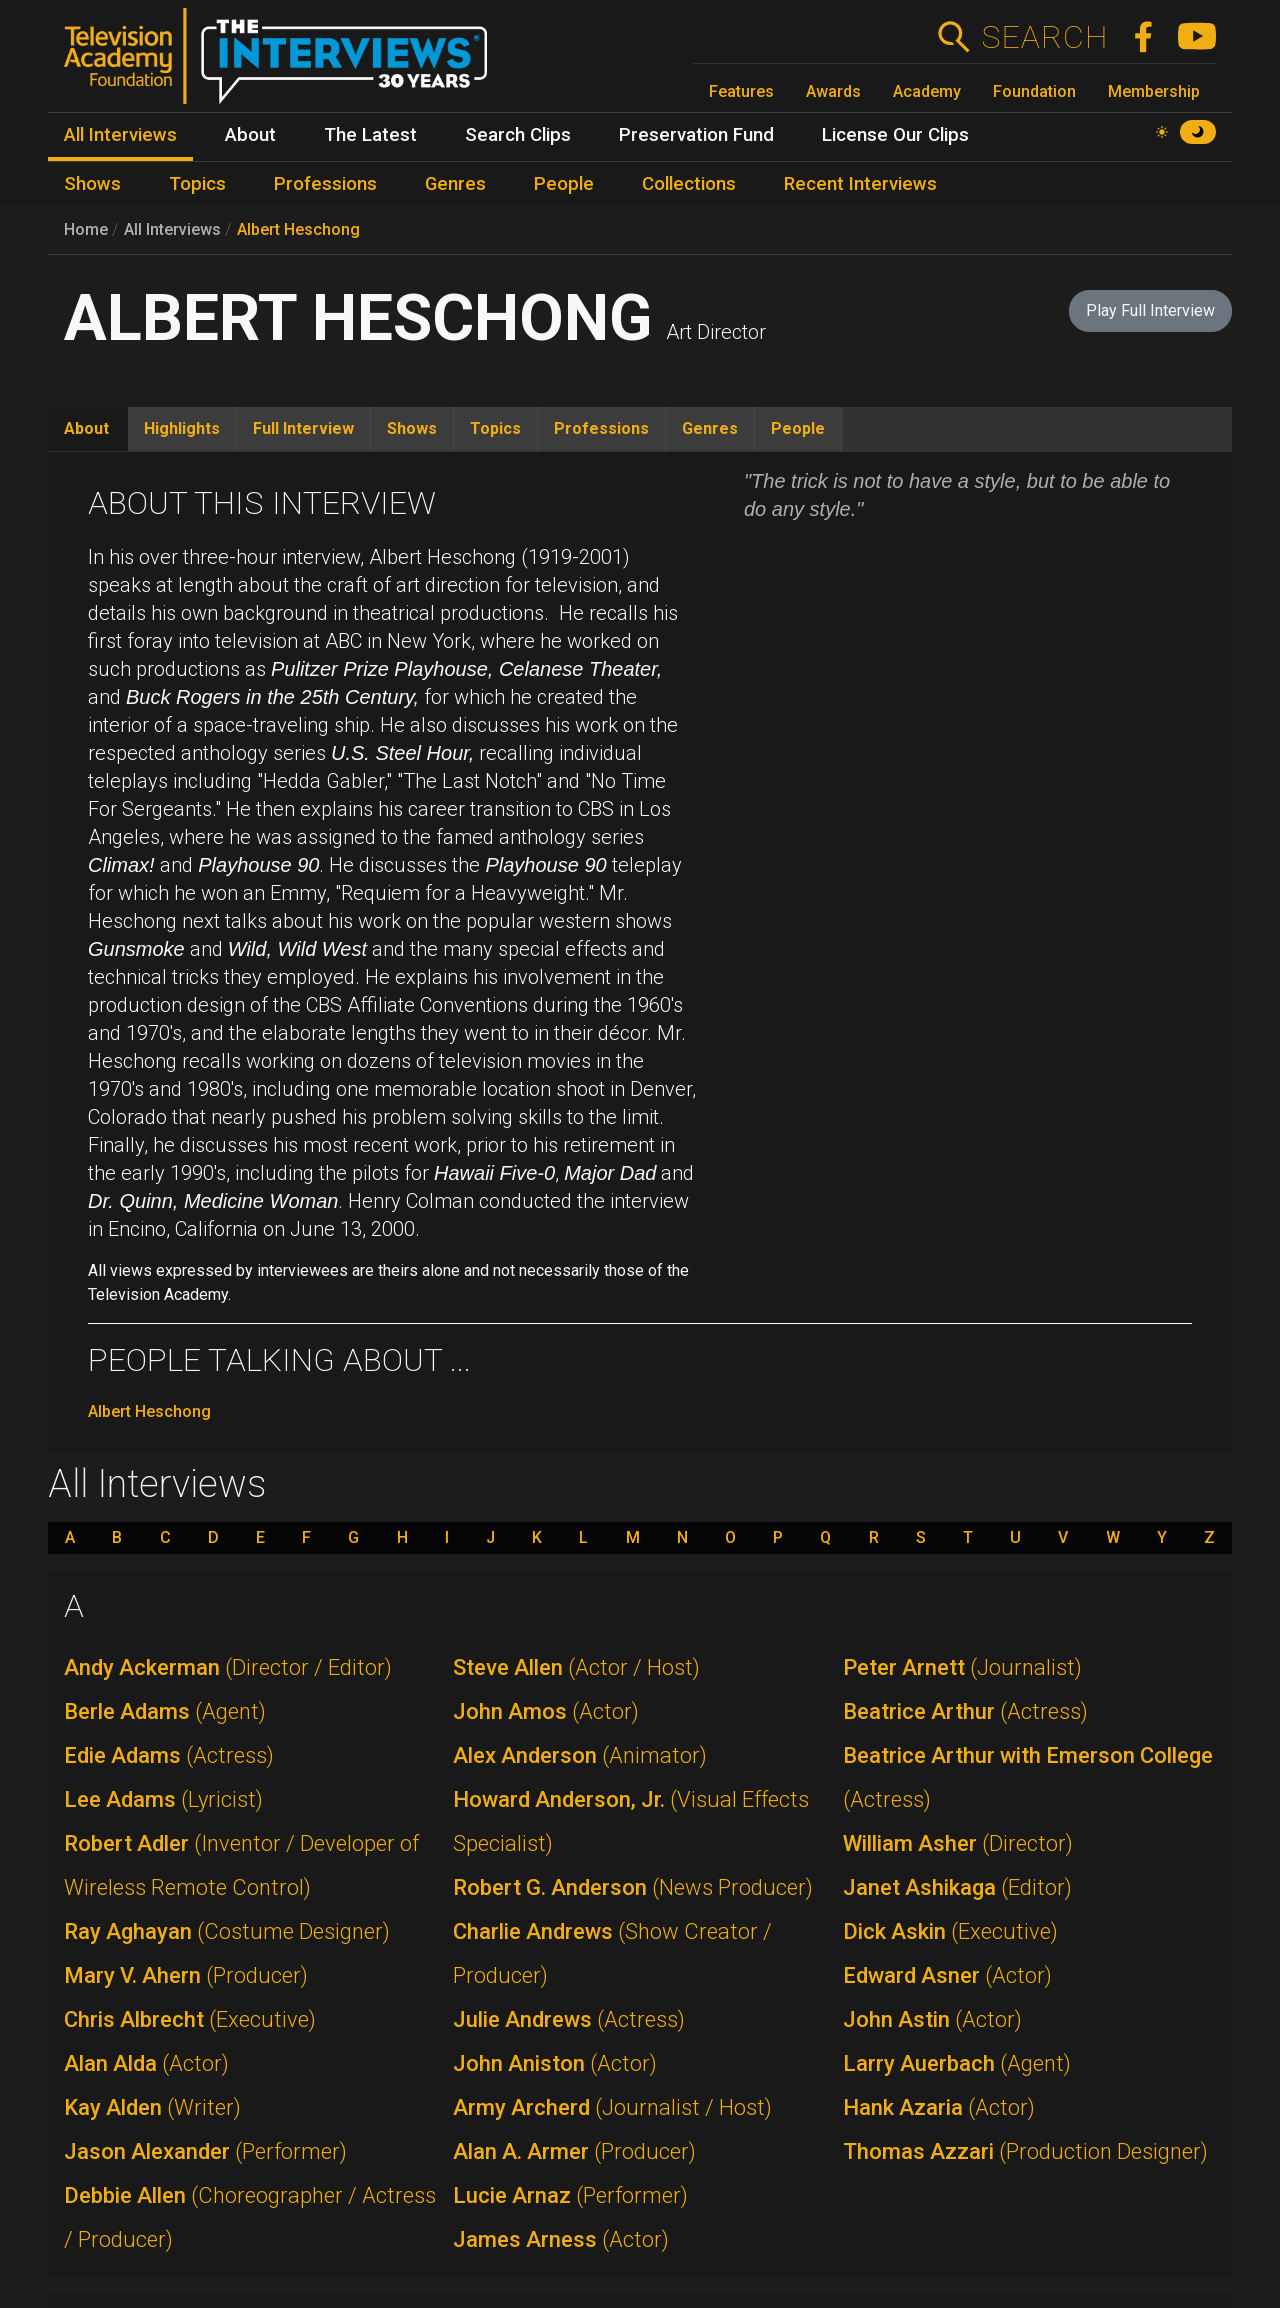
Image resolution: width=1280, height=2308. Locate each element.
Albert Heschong (298, 229)
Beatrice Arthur (965, 1711)
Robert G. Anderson (633, 1887)
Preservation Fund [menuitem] (696, 135)
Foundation (1034, 91)
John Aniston (555, 2063)
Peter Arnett (962, 1667)
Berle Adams (165, 1711)
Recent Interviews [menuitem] (860, 184)
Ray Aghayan (227, 1931)
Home (86, 229)
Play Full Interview (1150, 310)
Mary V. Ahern (186, 1975)
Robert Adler (241, 1865)
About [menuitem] (250, 135)
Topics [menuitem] (197, 184)
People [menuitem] (564, 184)
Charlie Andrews (612, 1953)
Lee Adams (163, 1799)
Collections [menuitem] (689, 184)
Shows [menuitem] (92, 184)
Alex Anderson (580, 1755)
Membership (1154, 91)
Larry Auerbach (957, 2063)
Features (741, 91)
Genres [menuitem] (455, 184)
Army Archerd (612, 2107)
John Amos (546, 1711)
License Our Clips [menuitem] (895, 135)
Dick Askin (950, 1931)
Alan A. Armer (574, 2151)
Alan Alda (146, 2063)
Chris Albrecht (190, 2019)
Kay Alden (152, 2107)
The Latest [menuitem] (370, 135)
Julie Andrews (569, 2019)
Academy (927, 91)
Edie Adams (169, 1755)
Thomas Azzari (1025, 2151)
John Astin (932, 2019)
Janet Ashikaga (957, 1887)
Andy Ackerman (228, 1667)
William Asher (958, 1843)
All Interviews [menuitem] (120, 135)
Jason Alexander (205, 2151)
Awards (833, 91)
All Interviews (172, 229)
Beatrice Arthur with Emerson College (1028, 1777)
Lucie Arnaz (570, 2195)
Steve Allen (576, 1667)
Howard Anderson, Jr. (631, 1821)
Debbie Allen (250, 2217)
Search (1044, 37)
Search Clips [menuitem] (518, 135)
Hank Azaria (939, 2107)
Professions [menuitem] (325, 184)
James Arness (561, 2239)
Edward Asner (947, 1975)
